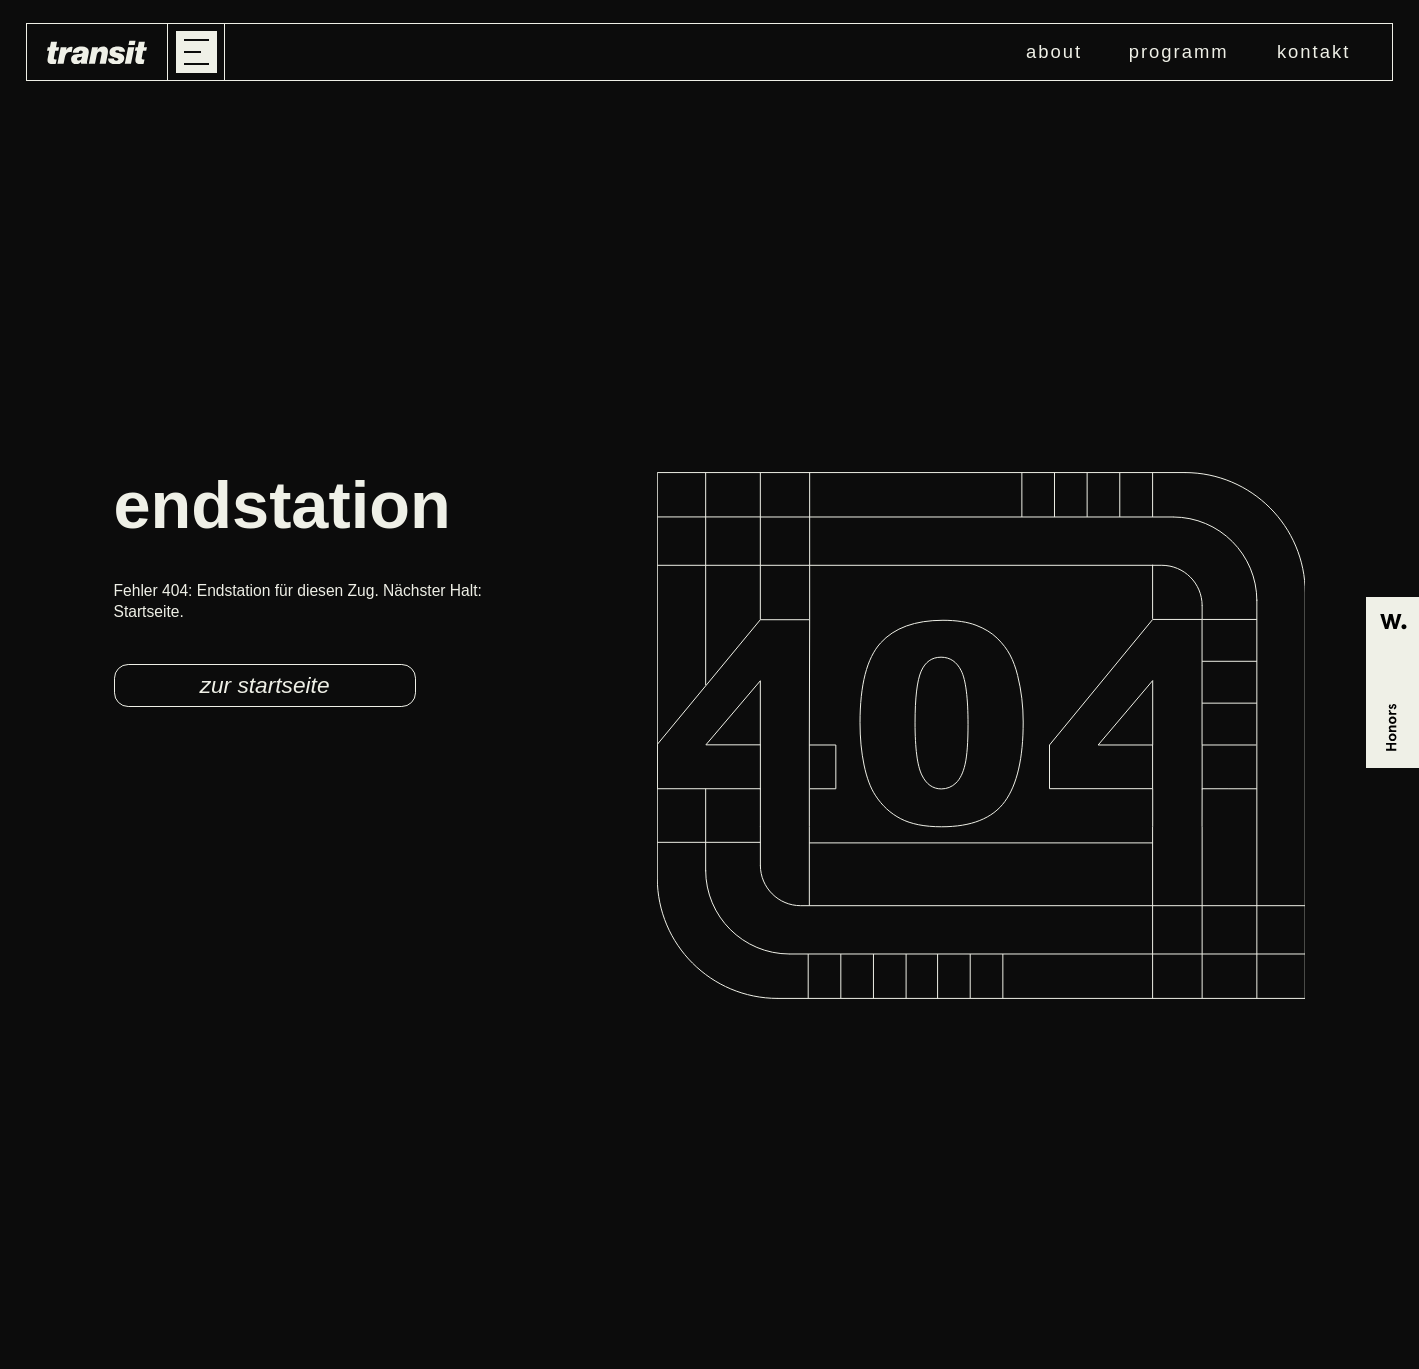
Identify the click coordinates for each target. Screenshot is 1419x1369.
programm (1179, 51)
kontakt (1313, 51)
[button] (196, 52)
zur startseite (265, 685)
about (1054, 51)
